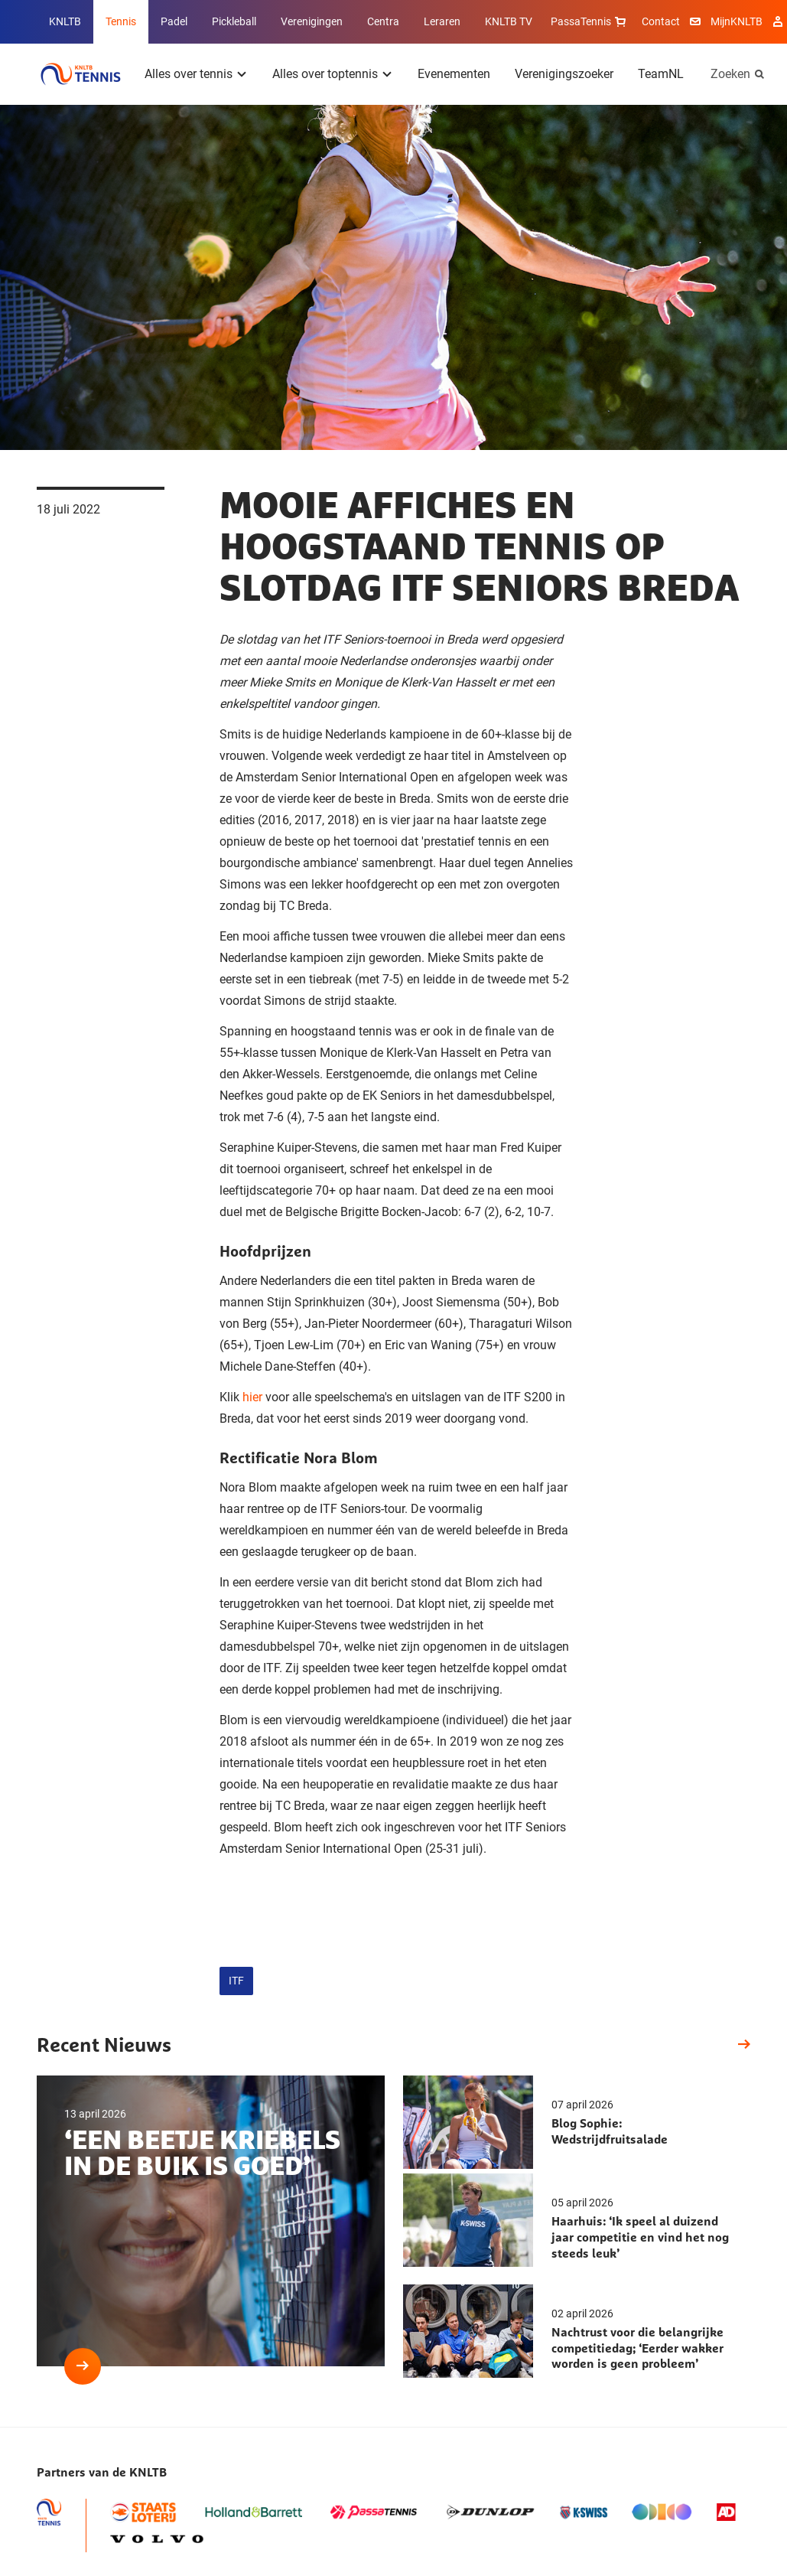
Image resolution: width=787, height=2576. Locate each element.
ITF (236, 1980)
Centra (383, 21)
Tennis (121, 21)
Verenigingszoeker (564, 74)
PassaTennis (590, 21)
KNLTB (65, 21)
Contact (661, 21)
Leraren (442, 21)
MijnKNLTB (737, 21)
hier (252, 1397)
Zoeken (730, 74)
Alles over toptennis (325, 74)
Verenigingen (312, 21)
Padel (174, 21)
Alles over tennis (189, 74)
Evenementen (454, 74)
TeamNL (661, 74)
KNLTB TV (508, 21)
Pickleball (234, 21)
